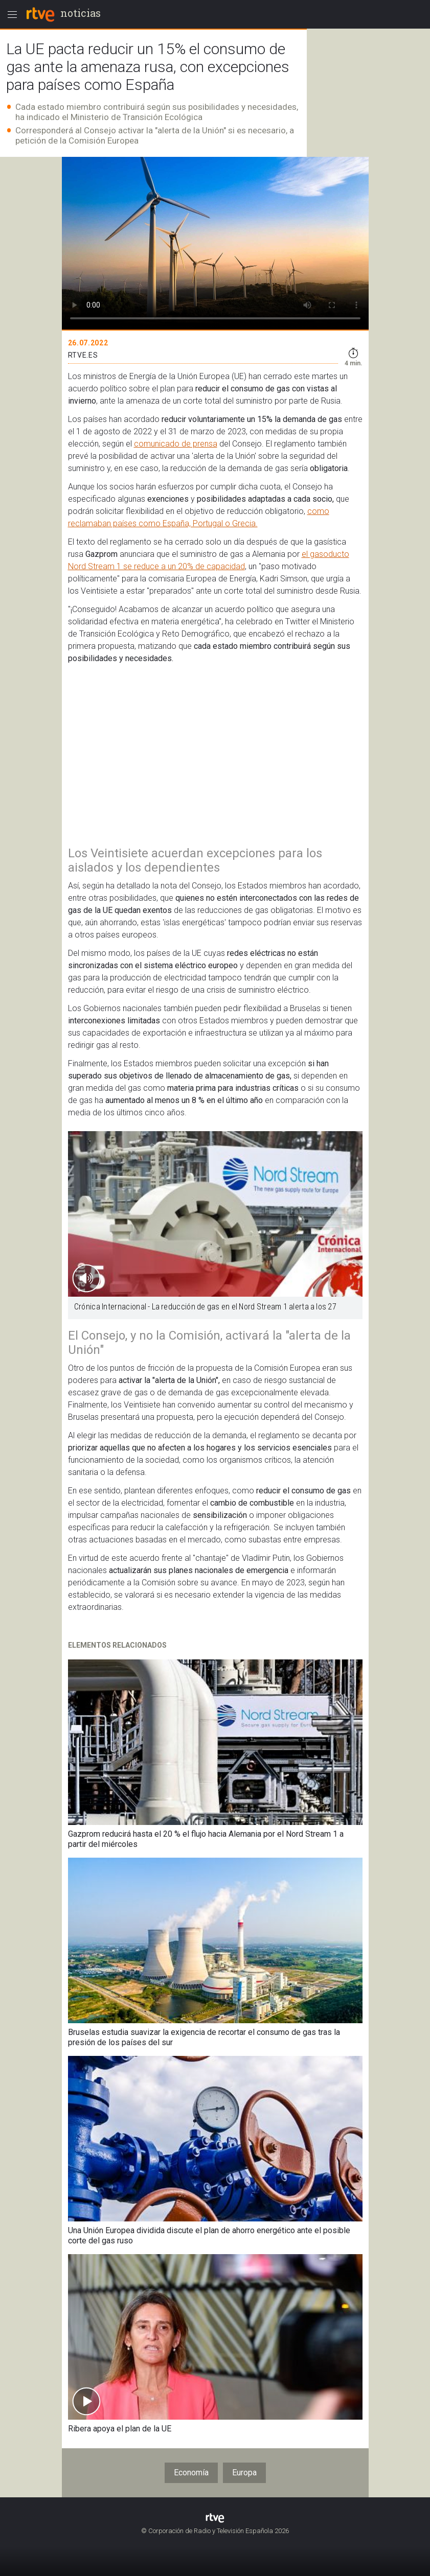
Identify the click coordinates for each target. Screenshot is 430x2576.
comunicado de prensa (175, 444)
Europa (244, 2472)
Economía (191, 2472)
